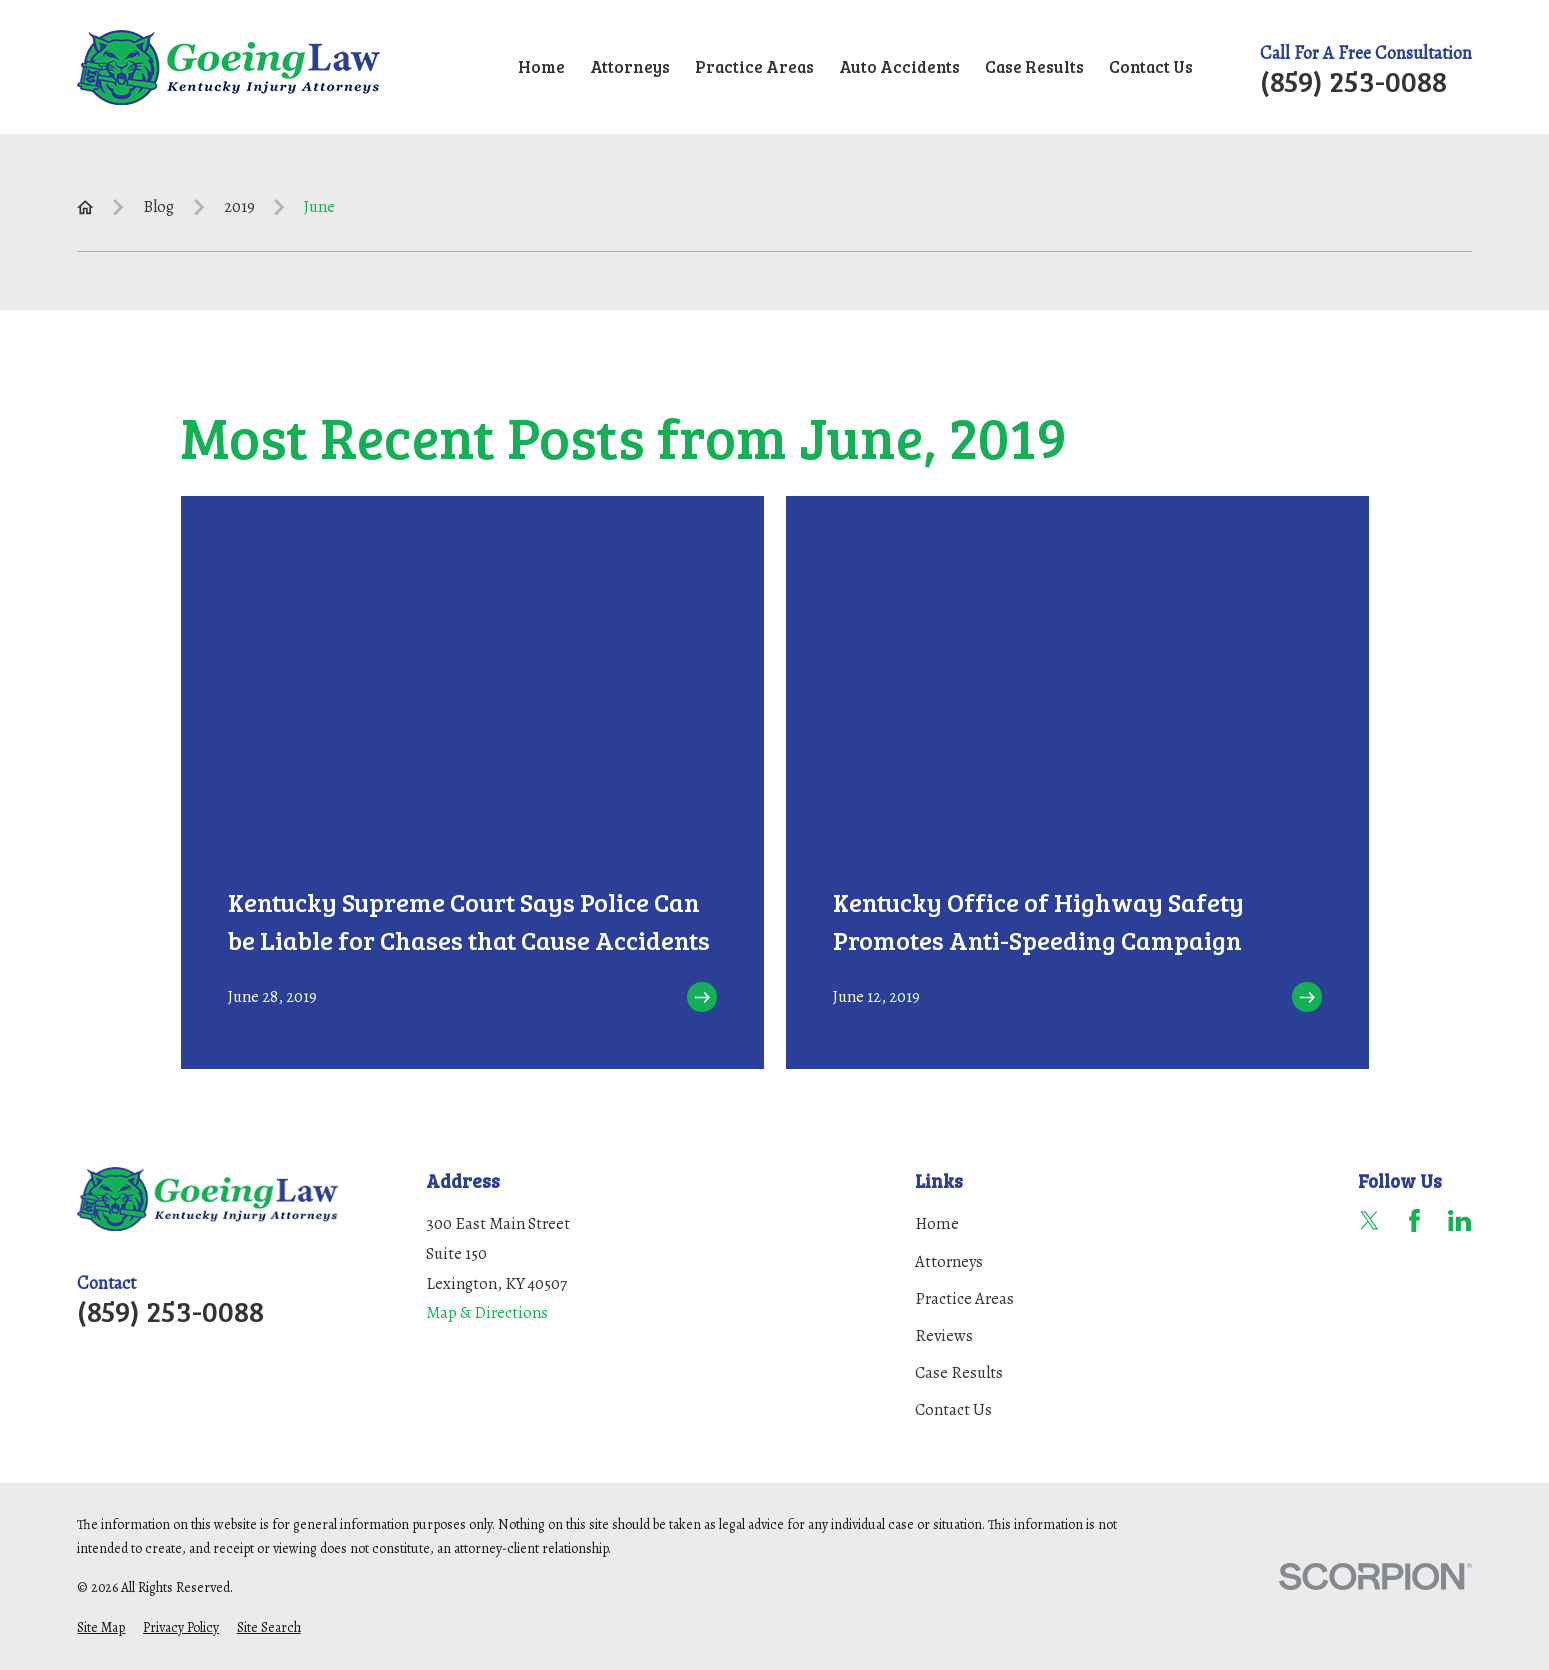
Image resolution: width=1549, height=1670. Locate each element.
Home (937, 1223)
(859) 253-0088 (1353, 80)
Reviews (944, 1335)
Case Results (959, 1372)
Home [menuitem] (541, 66)
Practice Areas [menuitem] (754, 66)
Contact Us (953, 1409)
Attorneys (949, 1261)
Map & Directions (487, 1312)
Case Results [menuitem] (1034, 66)
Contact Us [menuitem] (1151, 66)
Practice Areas (964, 1298)
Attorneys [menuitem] (630, 66)
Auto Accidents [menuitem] (899, 66)
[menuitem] (101, 1628)
